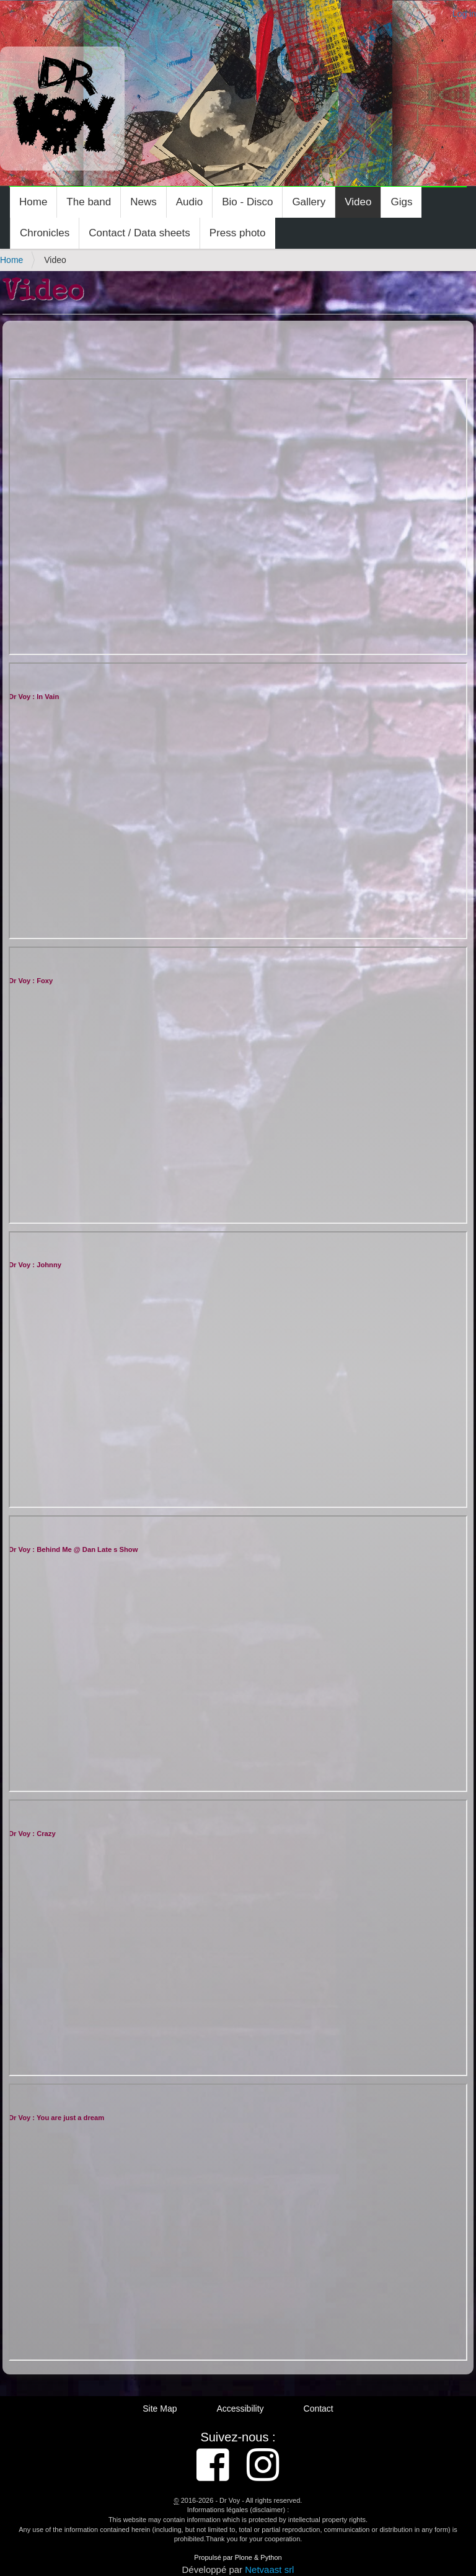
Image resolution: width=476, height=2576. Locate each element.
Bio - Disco (247, 202)
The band (88, 202)
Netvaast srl (269, 2569)
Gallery (308, 202)
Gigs (401, 202)
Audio (189, 202)
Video (358, 202)
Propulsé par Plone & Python (237, 2557)
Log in (464, 14)
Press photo (237, 233)
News (143, 202)
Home (33, 202)
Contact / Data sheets (139, 233)
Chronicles (44, 233)
